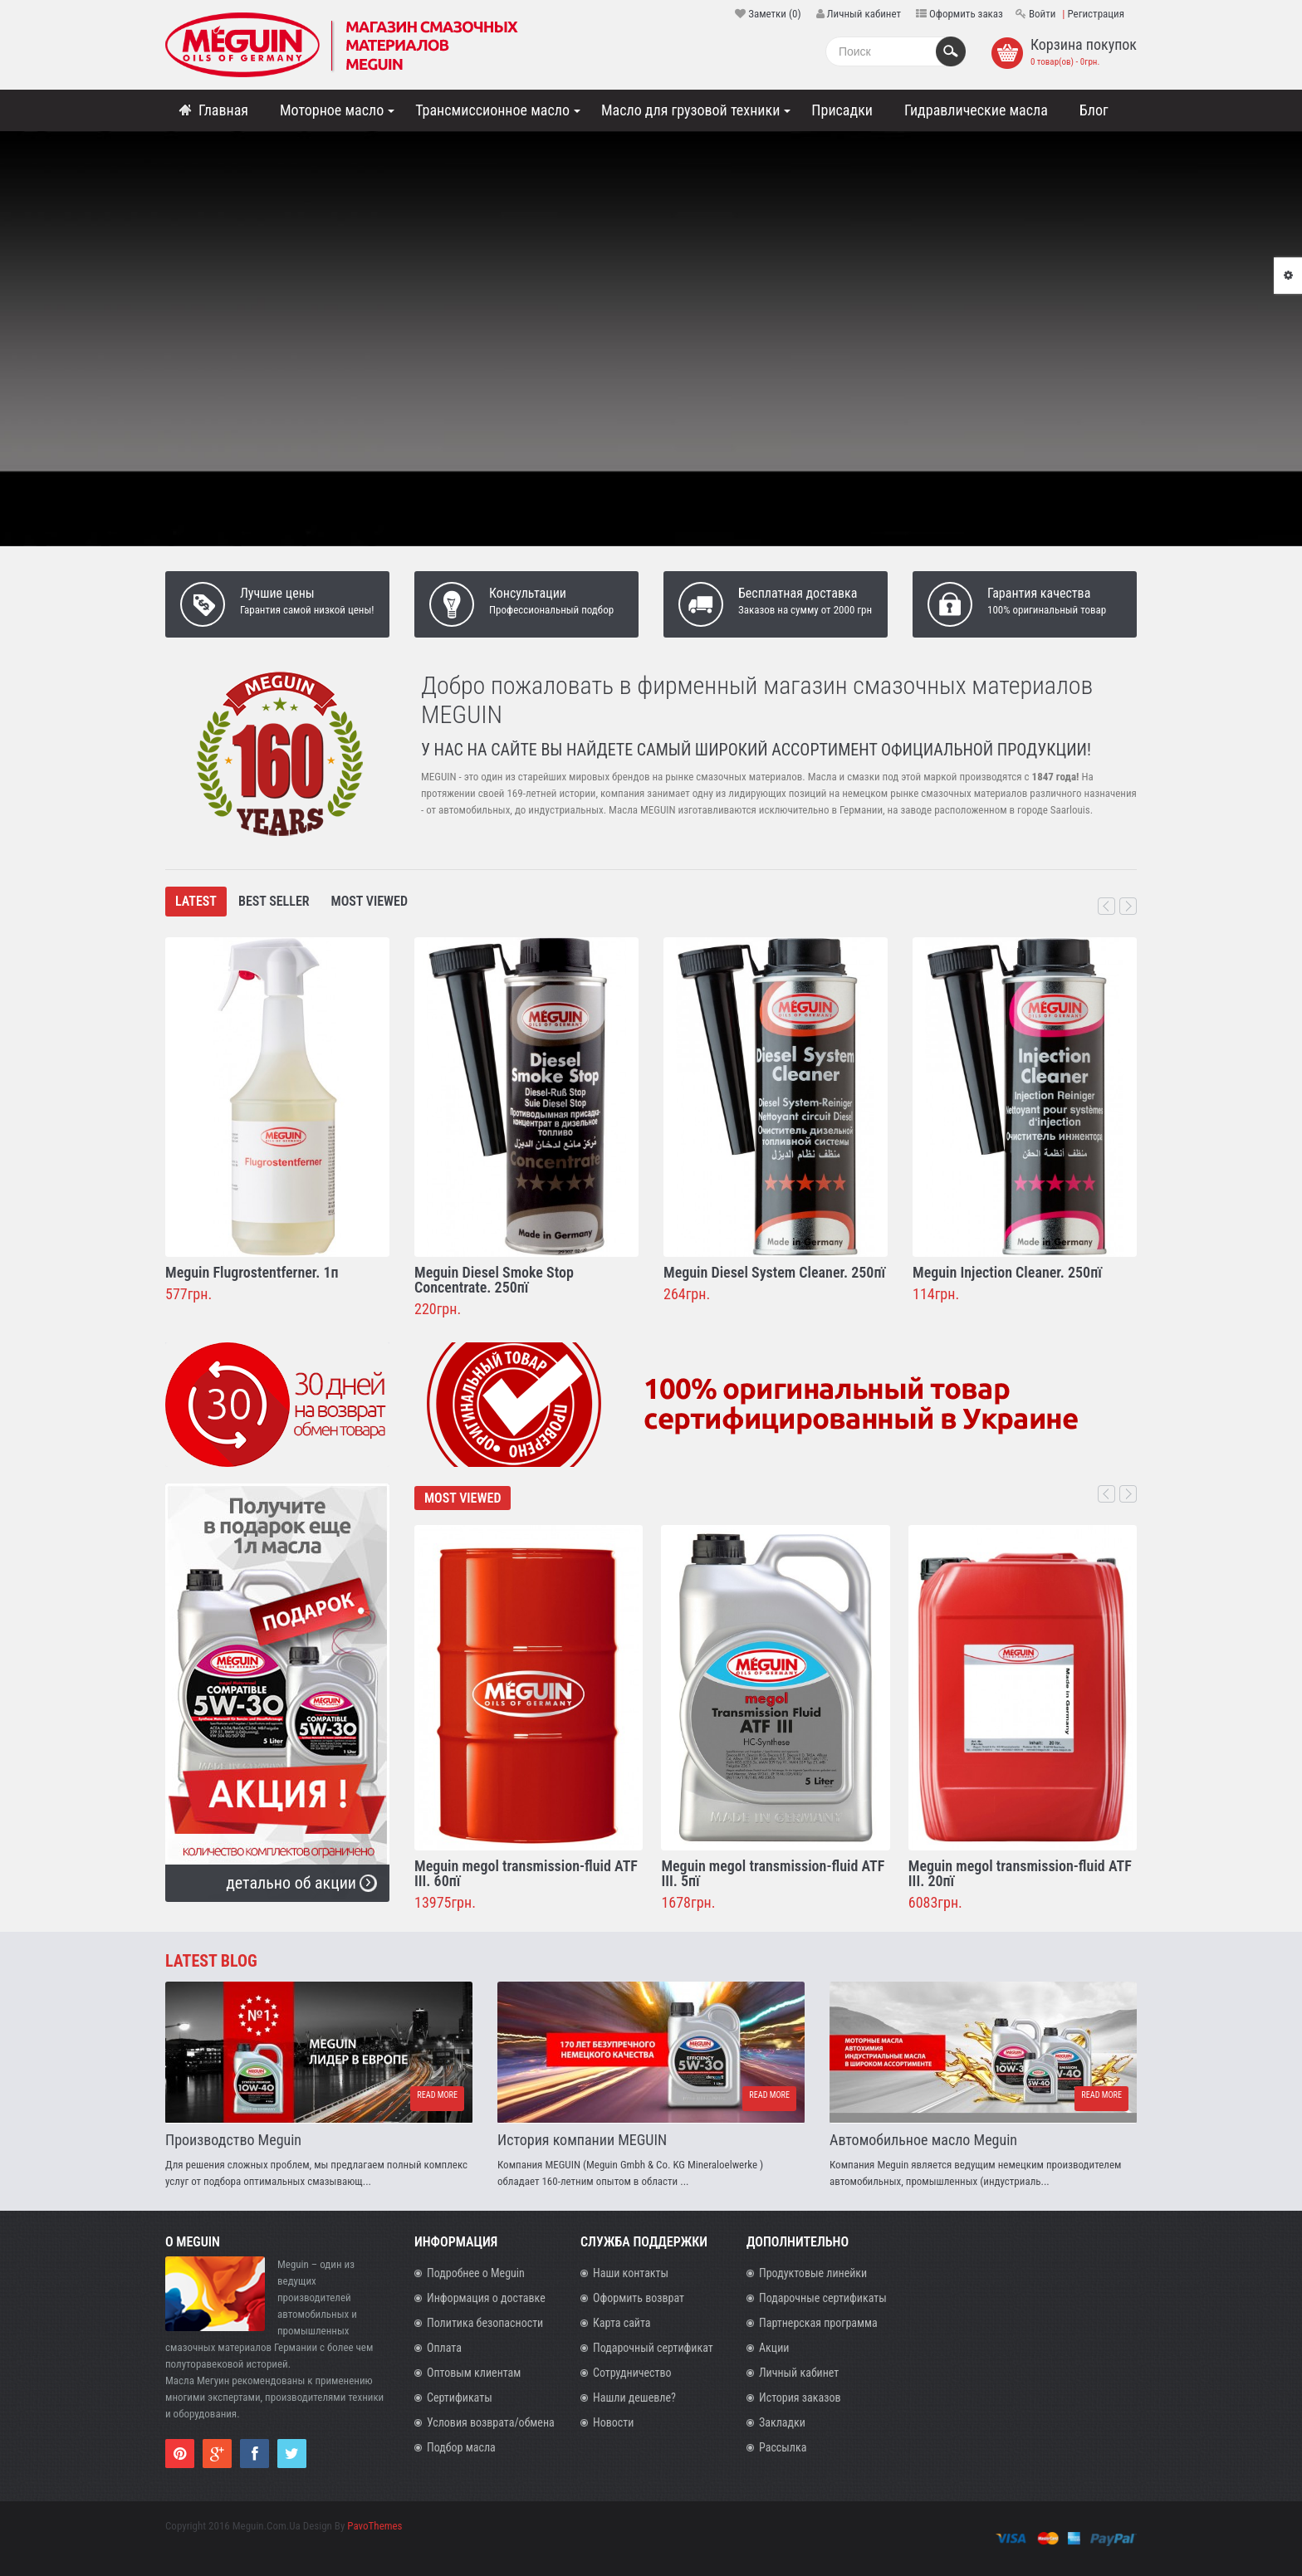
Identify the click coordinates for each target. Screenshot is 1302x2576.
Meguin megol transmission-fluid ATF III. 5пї (772, 1873)
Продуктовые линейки (813, 2273)
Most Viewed (369, 901)
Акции (774, 2347)
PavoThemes (374, 2526)
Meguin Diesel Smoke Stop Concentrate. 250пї (494, 1280)
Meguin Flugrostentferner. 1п (252, 1272)
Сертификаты (459, 2397)
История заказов (800, 2397)
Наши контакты (630, 2273)
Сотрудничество (632, 2372)
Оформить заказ (966, 13)
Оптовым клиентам (474, 2372)
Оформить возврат (638, 2298)
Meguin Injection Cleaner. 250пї (1007, 1272)
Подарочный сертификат (653, 2347)
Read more (436, 2098)
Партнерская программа (818, 2322)
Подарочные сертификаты (823, 2298)
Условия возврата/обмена (491, 2422)
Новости (613, 2422)
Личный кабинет (864, 13)
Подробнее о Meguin (476, 2273)
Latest (196, 901)
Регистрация (1095, 13)
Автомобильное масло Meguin (923, 2139)
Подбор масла (461, 2447)
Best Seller (274, 901)
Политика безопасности (485, 2322)
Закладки (782, 2422)
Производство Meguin (233, 2139)
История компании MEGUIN (582, 2139)
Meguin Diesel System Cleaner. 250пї (774, 1272)
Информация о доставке (486, 2298)
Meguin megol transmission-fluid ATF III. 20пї (1020, 1873)
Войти (1042, 13)
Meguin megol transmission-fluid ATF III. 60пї (526, 1873)
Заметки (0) (774, 13)
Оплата (444, 2347)
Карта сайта (622, 2322)
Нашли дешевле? (634, 2397)
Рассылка (782, 2447)
